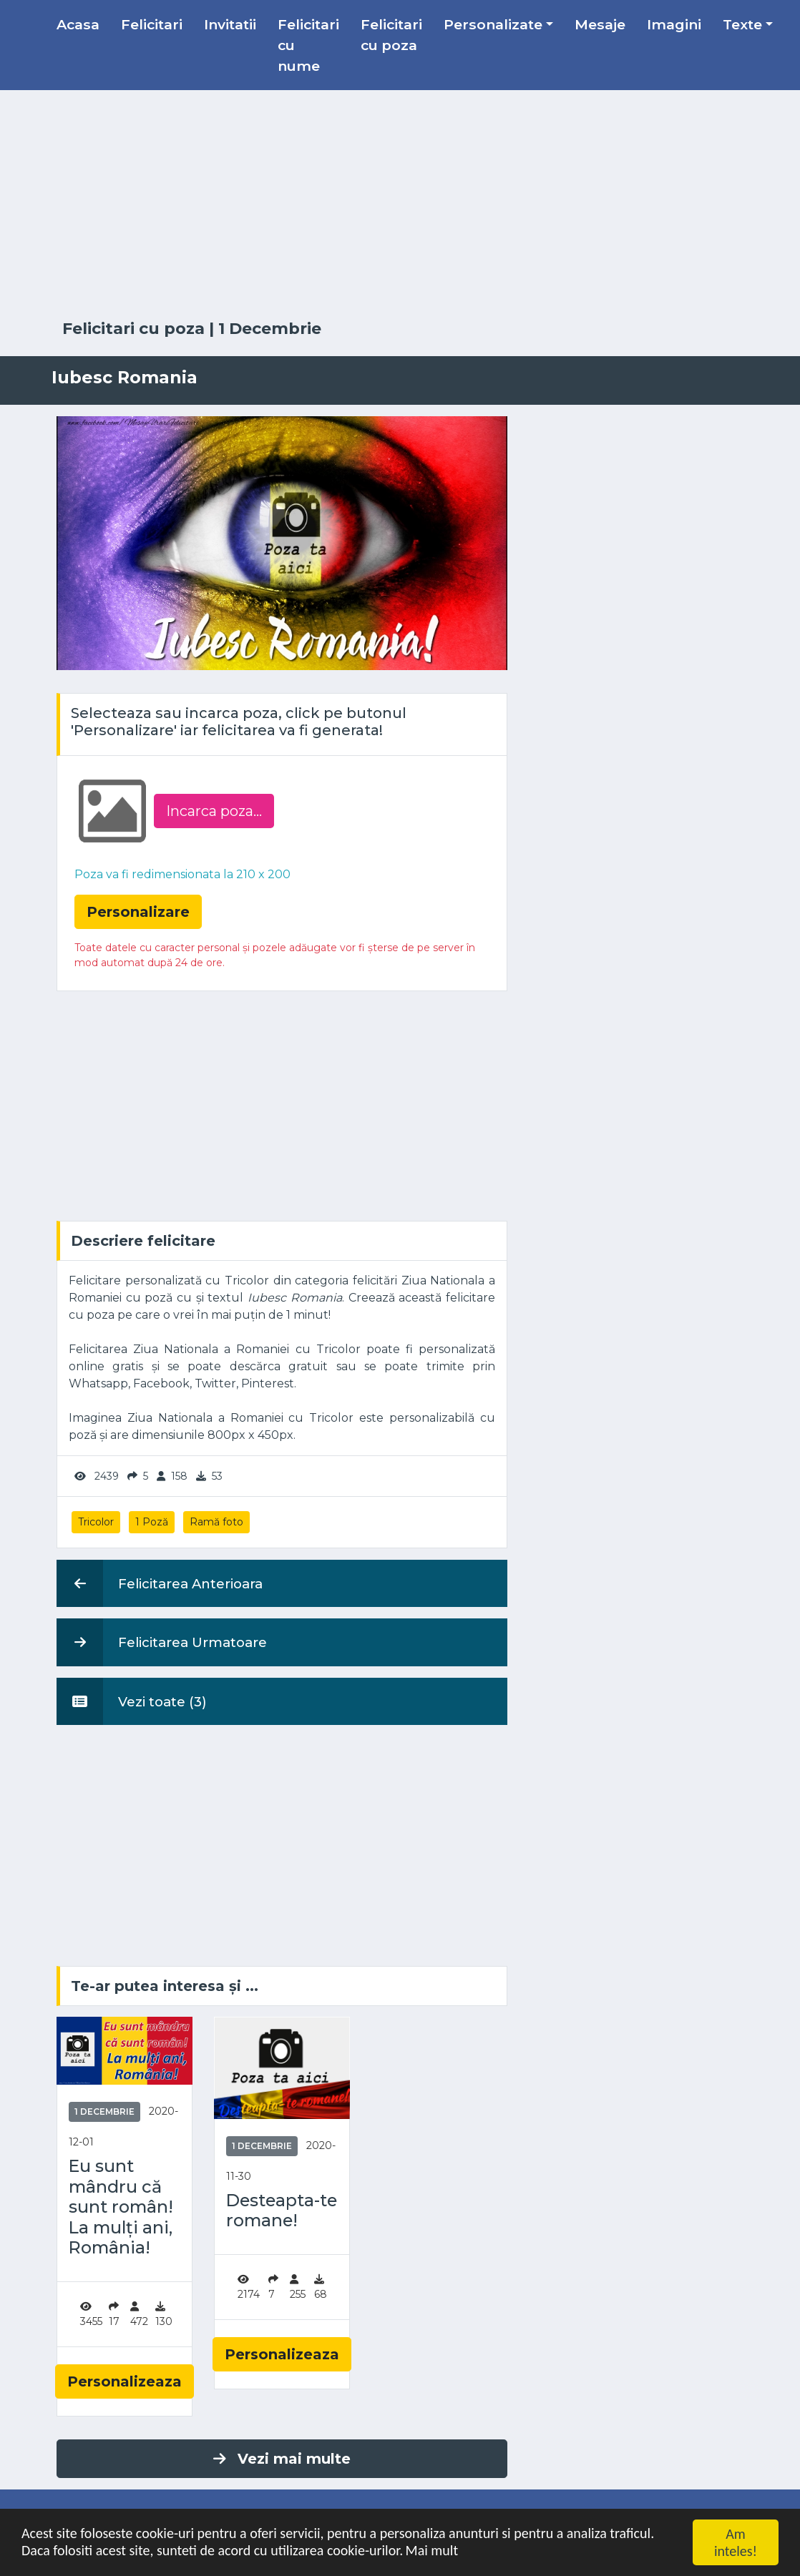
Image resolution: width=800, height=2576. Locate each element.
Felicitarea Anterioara (160, 1583)
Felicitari (151, 24)
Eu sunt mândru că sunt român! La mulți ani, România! (121, 2207)
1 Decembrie (269, 328)
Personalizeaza (124, 2381)
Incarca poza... (214, 811)
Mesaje (600, 24)
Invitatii (230, 24)
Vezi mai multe (282, 2459)
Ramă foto (216, 1521)
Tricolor (96, 1521)
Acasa (78, 24)
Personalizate (493, 24)
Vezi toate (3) (132, 1701)
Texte (742, 24)
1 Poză (151, 1521)
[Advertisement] (400, 205)
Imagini (674, 24)
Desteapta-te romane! (281, 2211)
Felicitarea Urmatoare (162, 1642)
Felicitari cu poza (391, 35)
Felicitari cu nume (308, 45)
